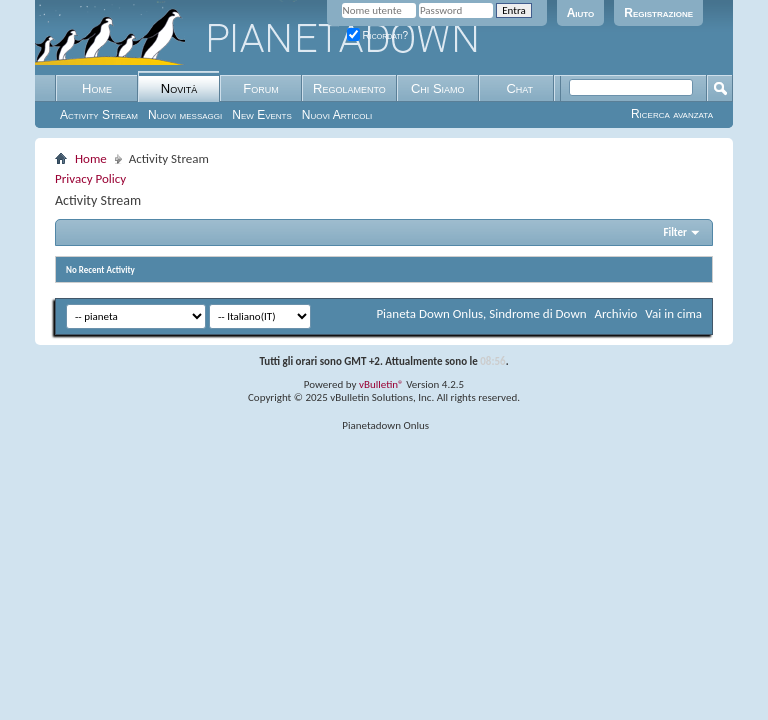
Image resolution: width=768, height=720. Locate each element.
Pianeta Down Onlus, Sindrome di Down (481, 313)
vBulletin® (381, 384)
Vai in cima (673, 313)
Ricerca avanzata (672, 114)
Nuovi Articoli (337, 115)
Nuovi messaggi (185, 115)
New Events (262, 115)
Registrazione (658, 13)
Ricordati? (378, 35)
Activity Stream (99, 115)
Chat (519, 88)
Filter (675, 232)
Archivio (616, 313)
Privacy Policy (90, 178)
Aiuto (581, 13)
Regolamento (349, 88)
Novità (179, 88)
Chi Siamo (438, 88)
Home (97, 88)
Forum (260, 88)
